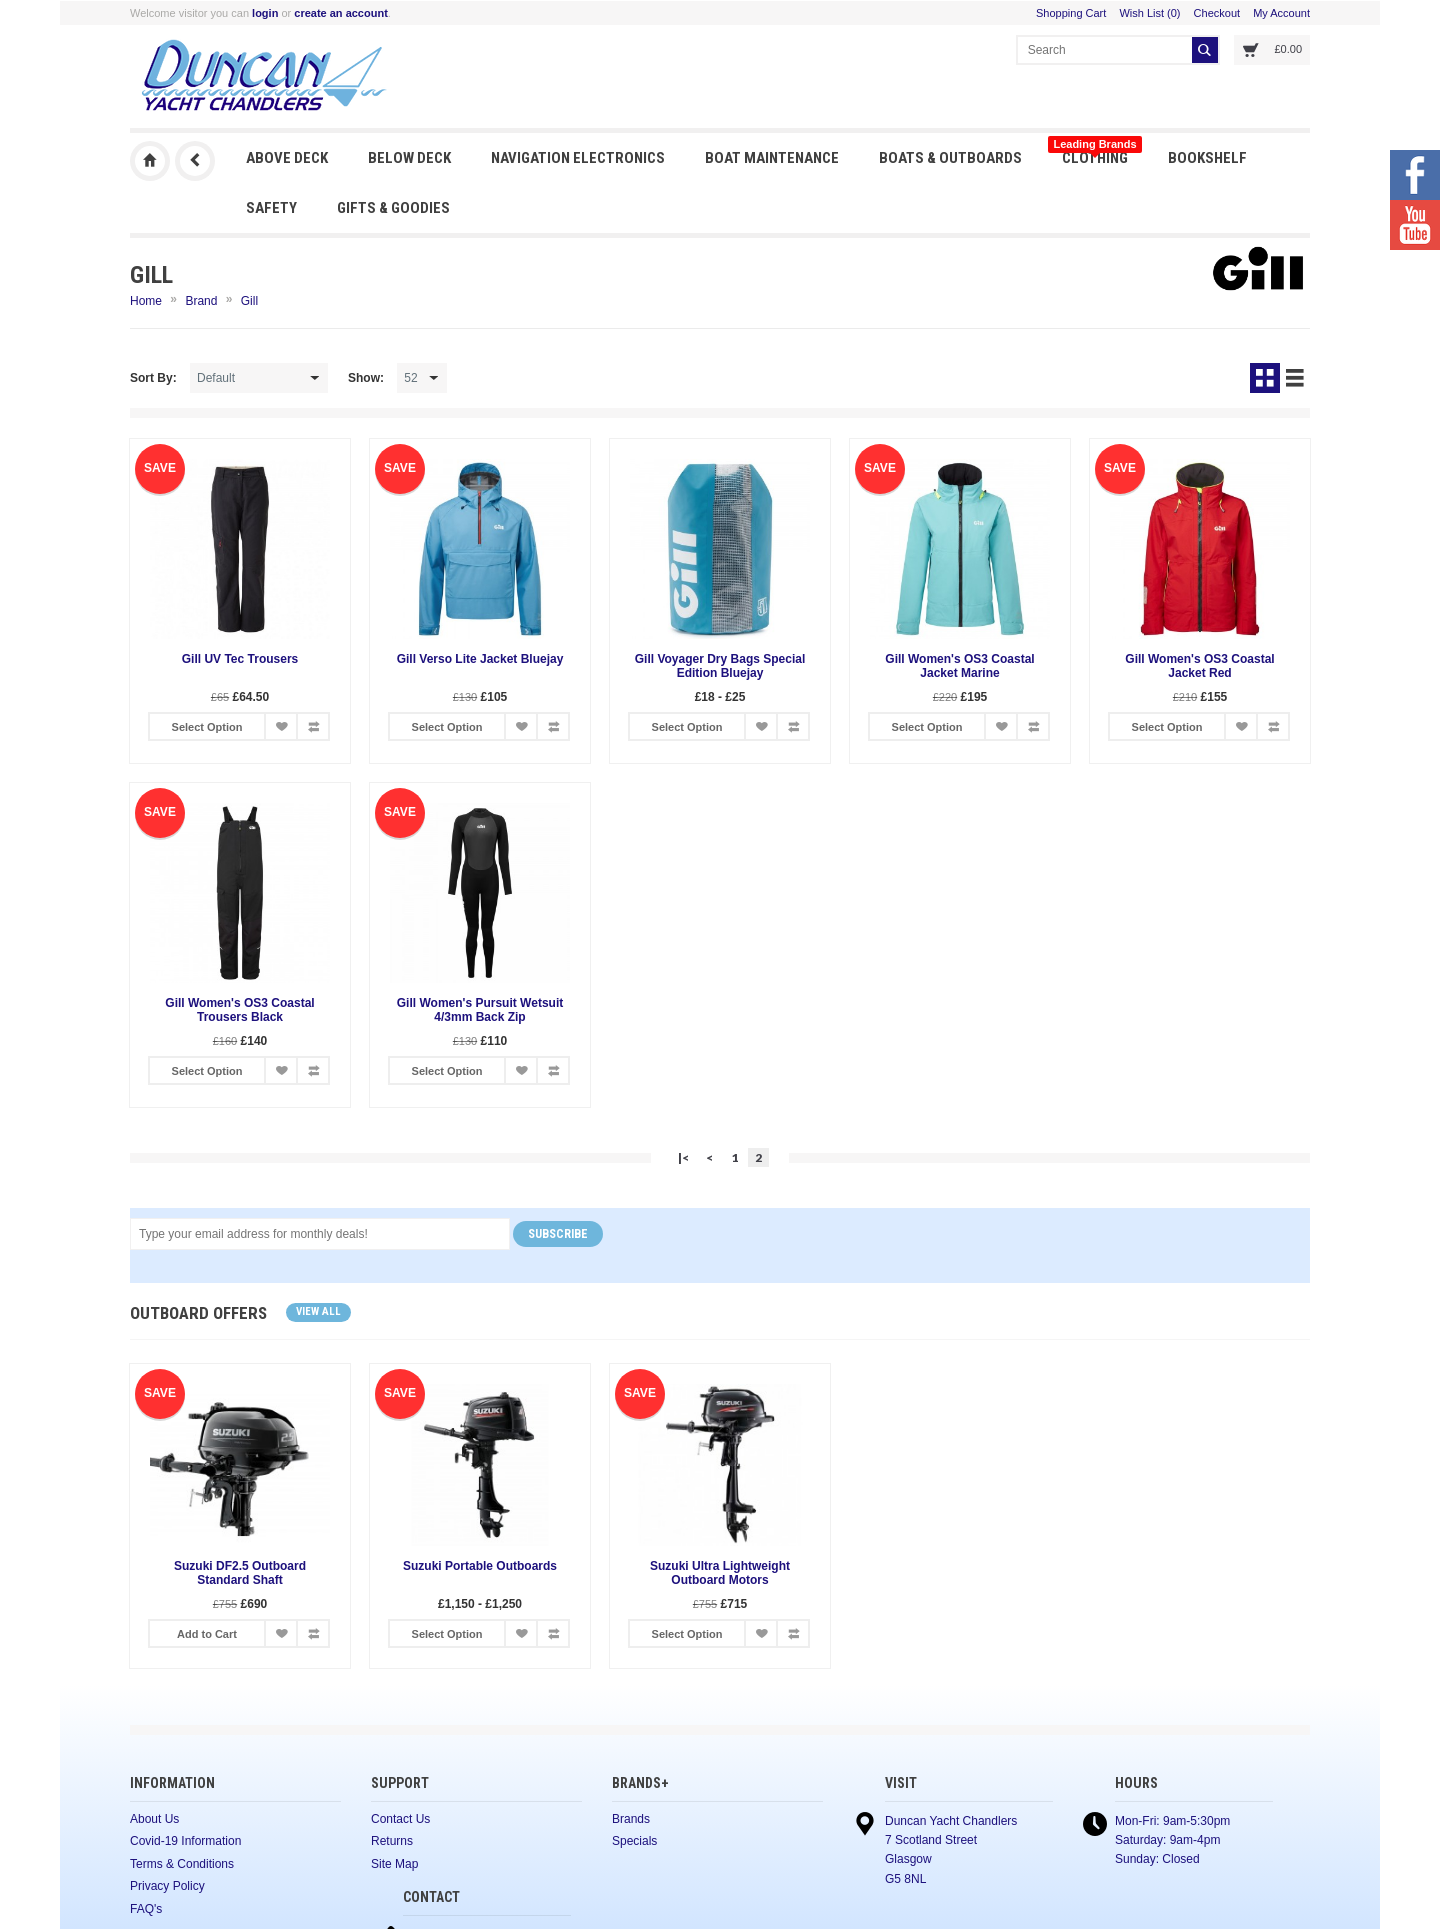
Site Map (394, 1864)
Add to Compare (313, 726)
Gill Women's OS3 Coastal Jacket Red (1199, 666)
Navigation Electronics (578, 158)
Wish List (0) (1149, 13)
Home (146, 301)
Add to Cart (207, 1634)
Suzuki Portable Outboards (480, 1566)
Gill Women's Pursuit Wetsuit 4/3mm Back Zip (480, 1010)
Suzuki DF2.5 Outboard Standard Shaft (240, 1573)
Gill (249, 301)
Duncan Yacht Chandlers (150, 161)
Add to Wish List (281, 726)
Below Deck (409, 158)
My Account (1281, 13)
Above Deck (287, 158)
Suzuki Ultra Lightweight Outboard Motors (720, 1573)
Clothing (1094, 152)
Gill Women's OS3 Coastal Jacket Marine (959, 666)
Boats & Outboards (950, 158)
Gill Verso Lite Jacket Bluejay (480, 659)
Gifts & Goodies (393, 208)
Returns (392, 1841)
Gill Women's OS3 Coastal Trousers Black (239, 1010)
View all (318, 1311)
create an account (341, 13)
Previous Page (195, 161)
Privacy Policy (167, 1886)
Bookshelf (1207, 158)
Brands (631, 1819)
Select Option (207, 727)
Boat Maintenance (772, 158)
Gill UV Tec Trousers (240, 659)
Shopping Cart (1071, 13)
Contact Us (400, 1819)
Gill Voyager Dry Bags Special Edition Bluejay (720, 666)
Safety (271, 208)
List (1295, 378)
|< (683, 1157)
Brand (201, 301)
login (265, 13)
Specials (634, 1841)
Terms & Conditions (182, 1864)
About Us (154, 1819)
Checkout (1217, 13)
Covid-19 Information (185, 1841)
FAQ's (146, 1909)
